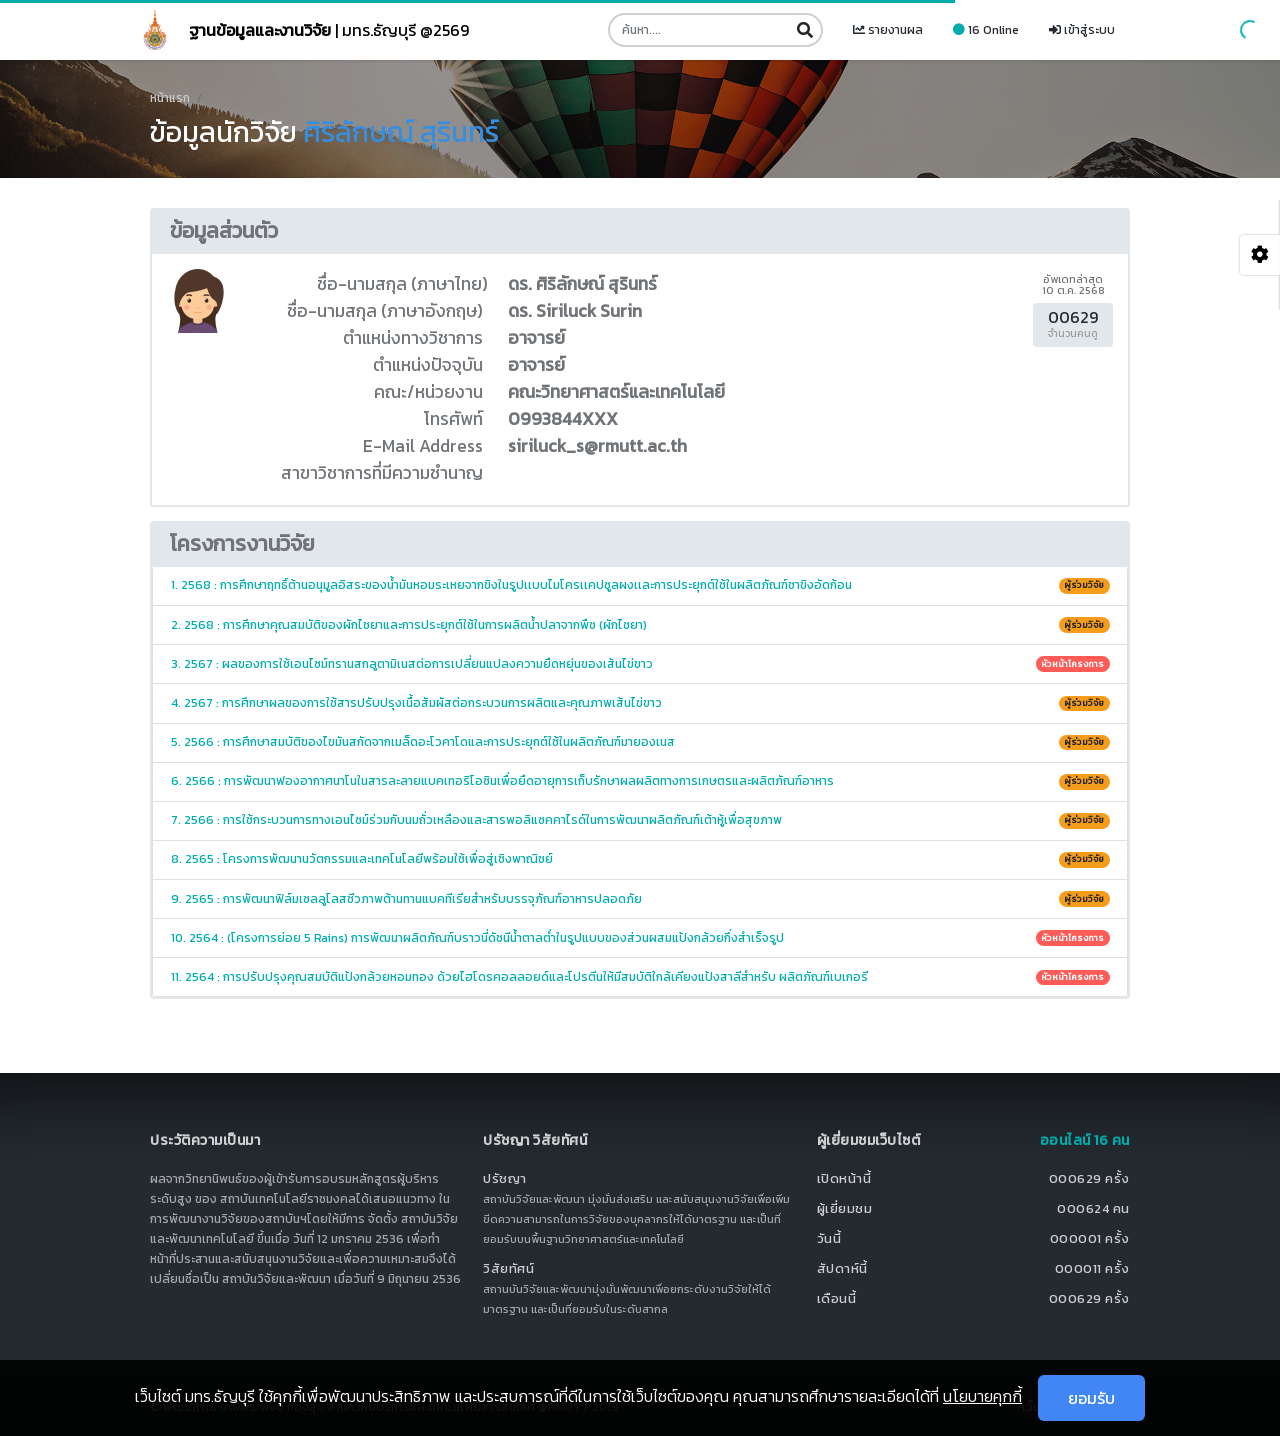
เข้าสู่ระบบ (1082, 30)
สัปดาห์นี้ (842, 1268)
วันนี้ (829, 1238)
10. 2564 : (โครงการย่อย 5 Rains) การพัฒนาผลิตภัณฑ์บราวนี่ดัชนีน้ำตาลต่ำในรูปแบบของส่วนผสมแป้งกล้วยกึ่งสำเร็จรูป (640, 938)
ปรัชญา (505, 1178)
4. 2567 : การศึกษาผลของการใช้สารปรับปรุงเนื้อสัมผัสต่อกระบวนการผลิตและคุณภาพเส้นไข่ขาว (640, 703)
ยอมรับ (1091, 1398)
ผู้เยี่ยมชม (845, 1208)
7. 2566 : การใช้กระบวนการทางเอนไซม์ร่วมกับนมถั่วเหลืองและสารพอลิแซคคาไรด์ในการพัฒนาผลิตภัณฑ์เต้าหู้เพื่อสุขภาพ (640, 820)
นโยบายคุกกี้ (982, 1396)
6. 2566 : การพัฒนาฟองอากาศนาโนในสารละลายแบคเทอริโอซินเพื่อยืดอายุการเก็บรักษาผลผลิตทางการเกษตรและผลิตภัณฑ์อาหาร (640, 781)
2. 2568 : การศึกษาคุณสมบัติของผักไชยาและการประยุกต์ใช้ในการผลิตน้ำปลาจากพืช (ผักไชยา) (640, 625)
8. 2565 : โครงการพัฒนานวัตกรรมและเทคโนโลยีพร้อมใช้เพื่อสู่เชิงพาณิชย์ (640, 859)
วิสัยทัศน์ (508, 1268)
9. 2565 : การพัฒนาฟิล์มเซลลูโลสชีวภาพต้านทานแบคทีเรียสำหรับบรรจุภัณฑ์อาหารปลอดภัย (640, 899)
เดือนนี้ (837, 1298)
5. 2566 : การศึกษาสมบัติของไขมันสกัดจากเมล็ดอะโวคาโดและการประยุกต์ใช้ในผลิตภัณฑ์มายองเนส (640, 742)
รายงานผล (888, 30)
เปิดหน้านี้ (844, 1178)
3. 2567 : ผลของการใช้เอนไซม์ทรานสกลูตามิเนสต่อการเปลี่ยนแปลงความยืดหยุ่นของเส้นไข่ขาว (640, 664)
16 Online (986, 30)
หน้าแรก (170, 98)
